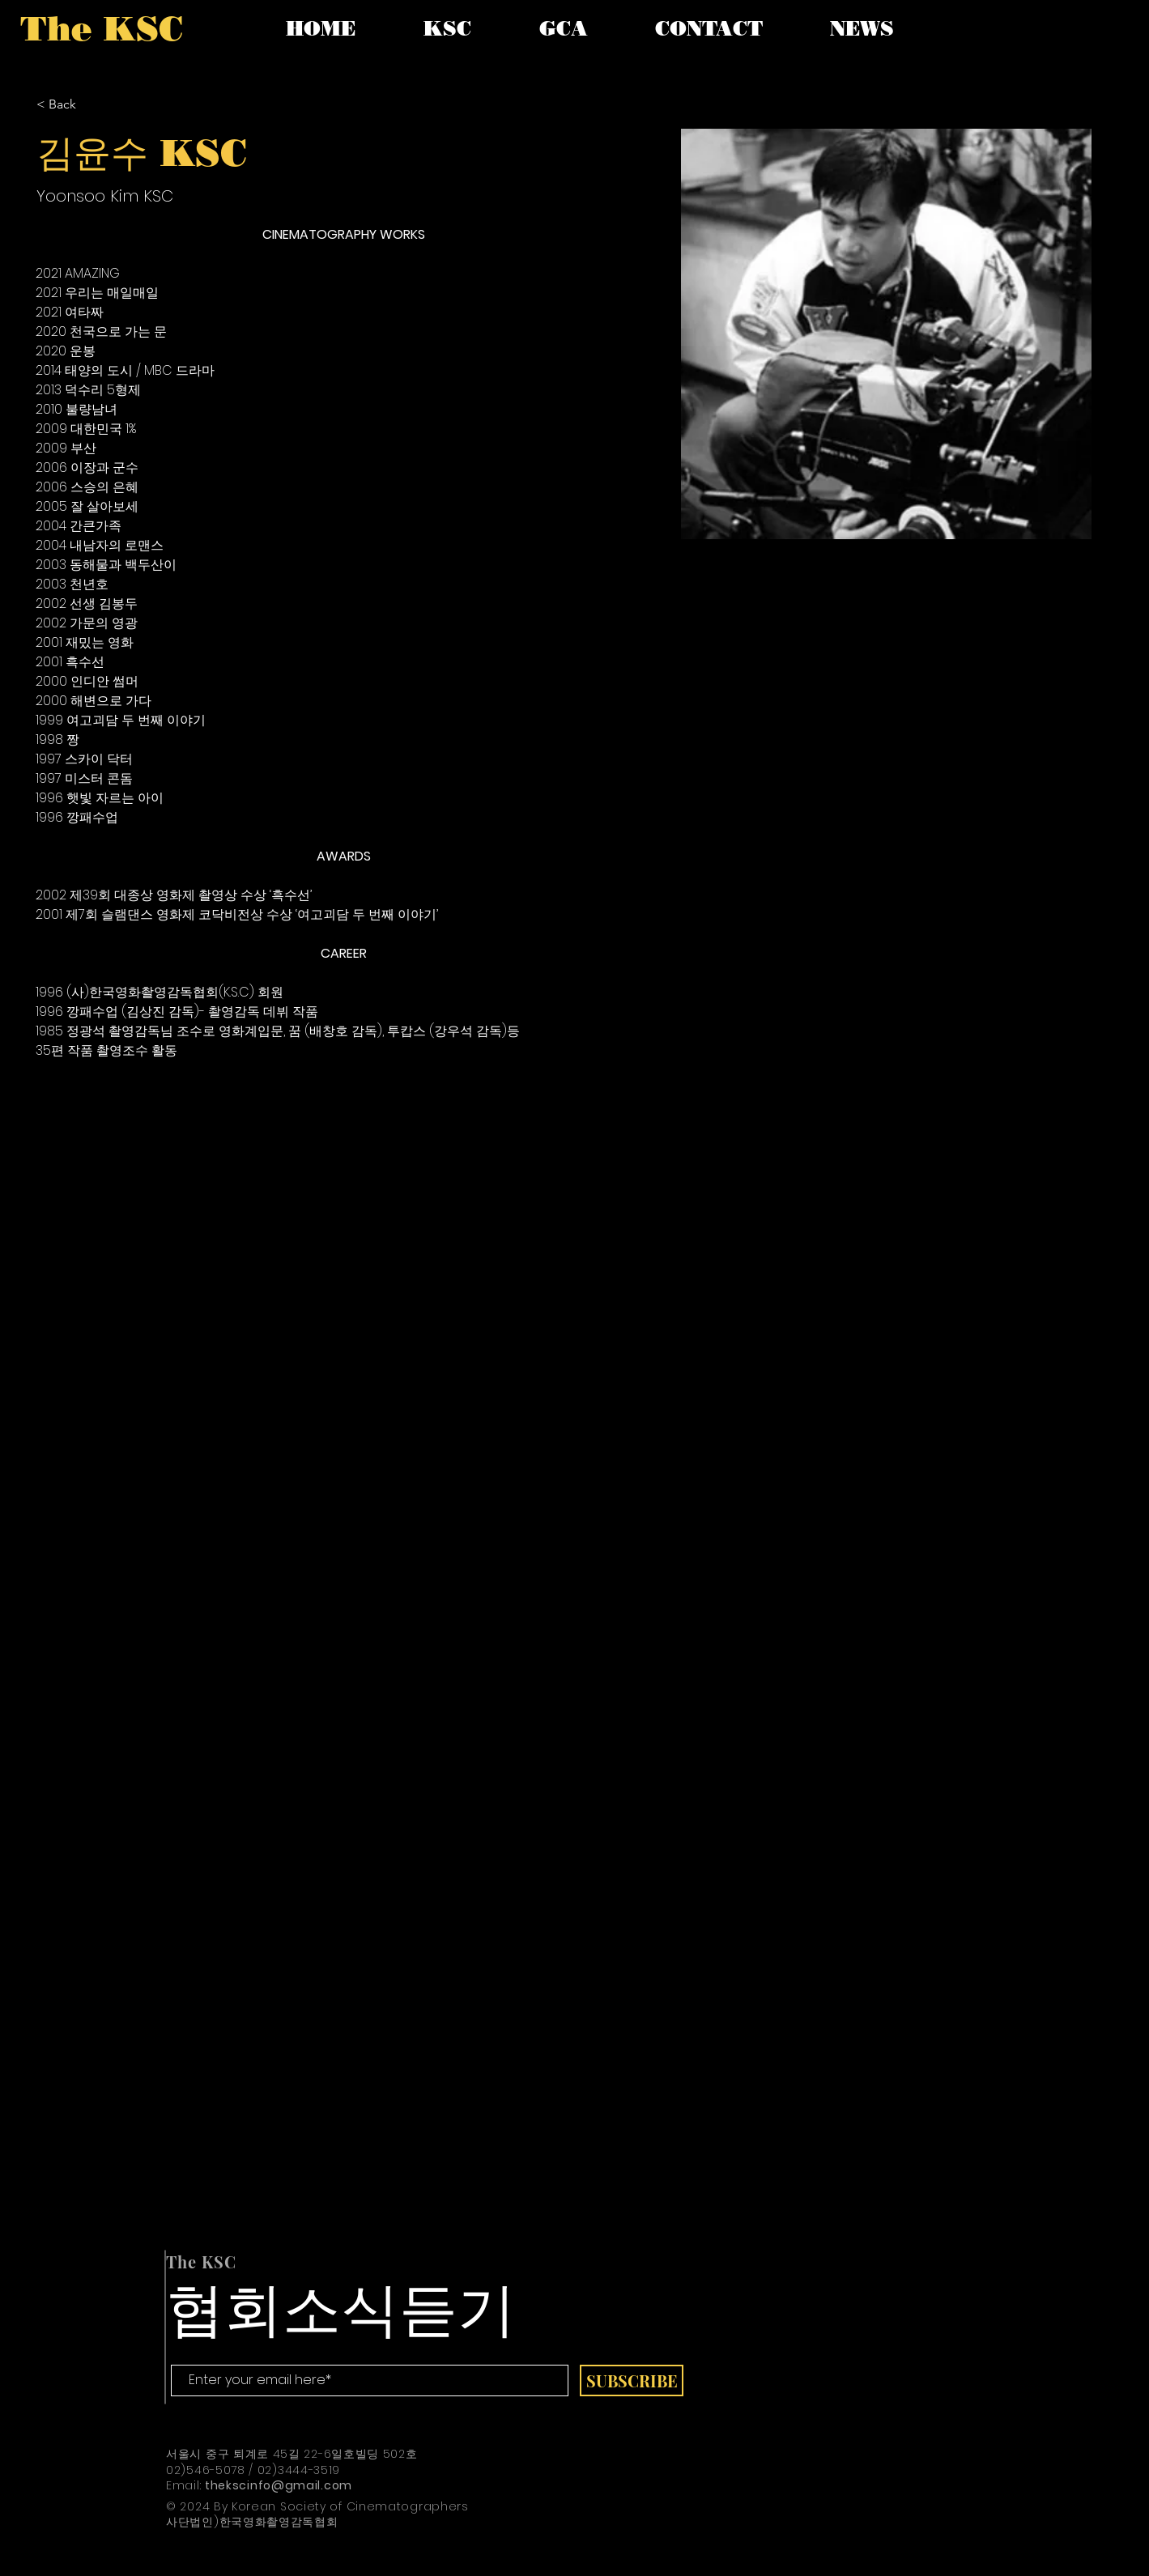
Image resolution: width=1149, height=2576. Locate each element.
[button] (447, 28)
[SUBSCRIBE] (631, 2380)
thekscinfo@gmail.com (278, 2485)
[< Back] (68, 105)
